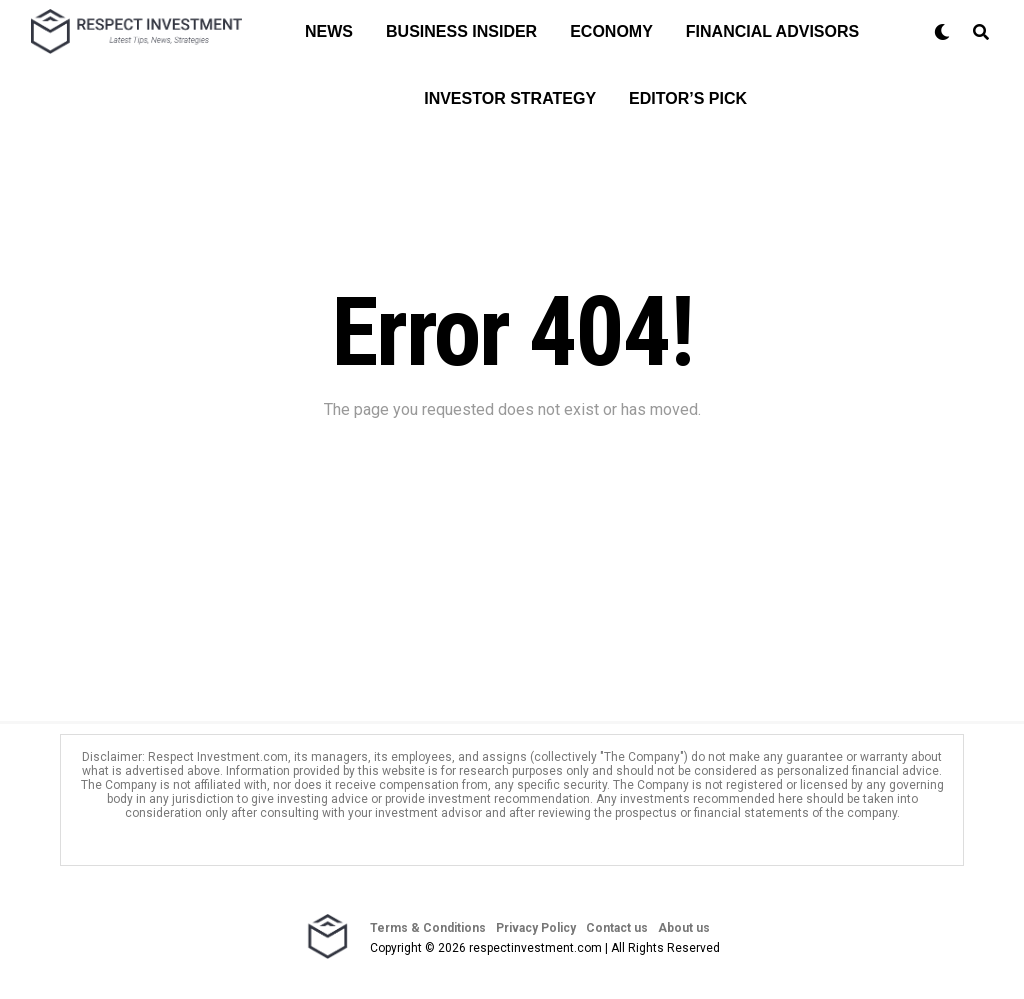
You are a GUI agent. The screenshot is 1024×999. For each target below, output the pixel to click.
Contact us (617, 928)
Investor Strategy (510, 98)
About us (684, 928)
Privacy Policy (536, 928)
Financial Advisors (772, 31)
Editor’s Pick (688, 98)
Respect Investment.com (218, 757)
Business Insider (461, 31)
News (329, 31)
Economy (611, 31)
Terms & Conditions (428, 928)
